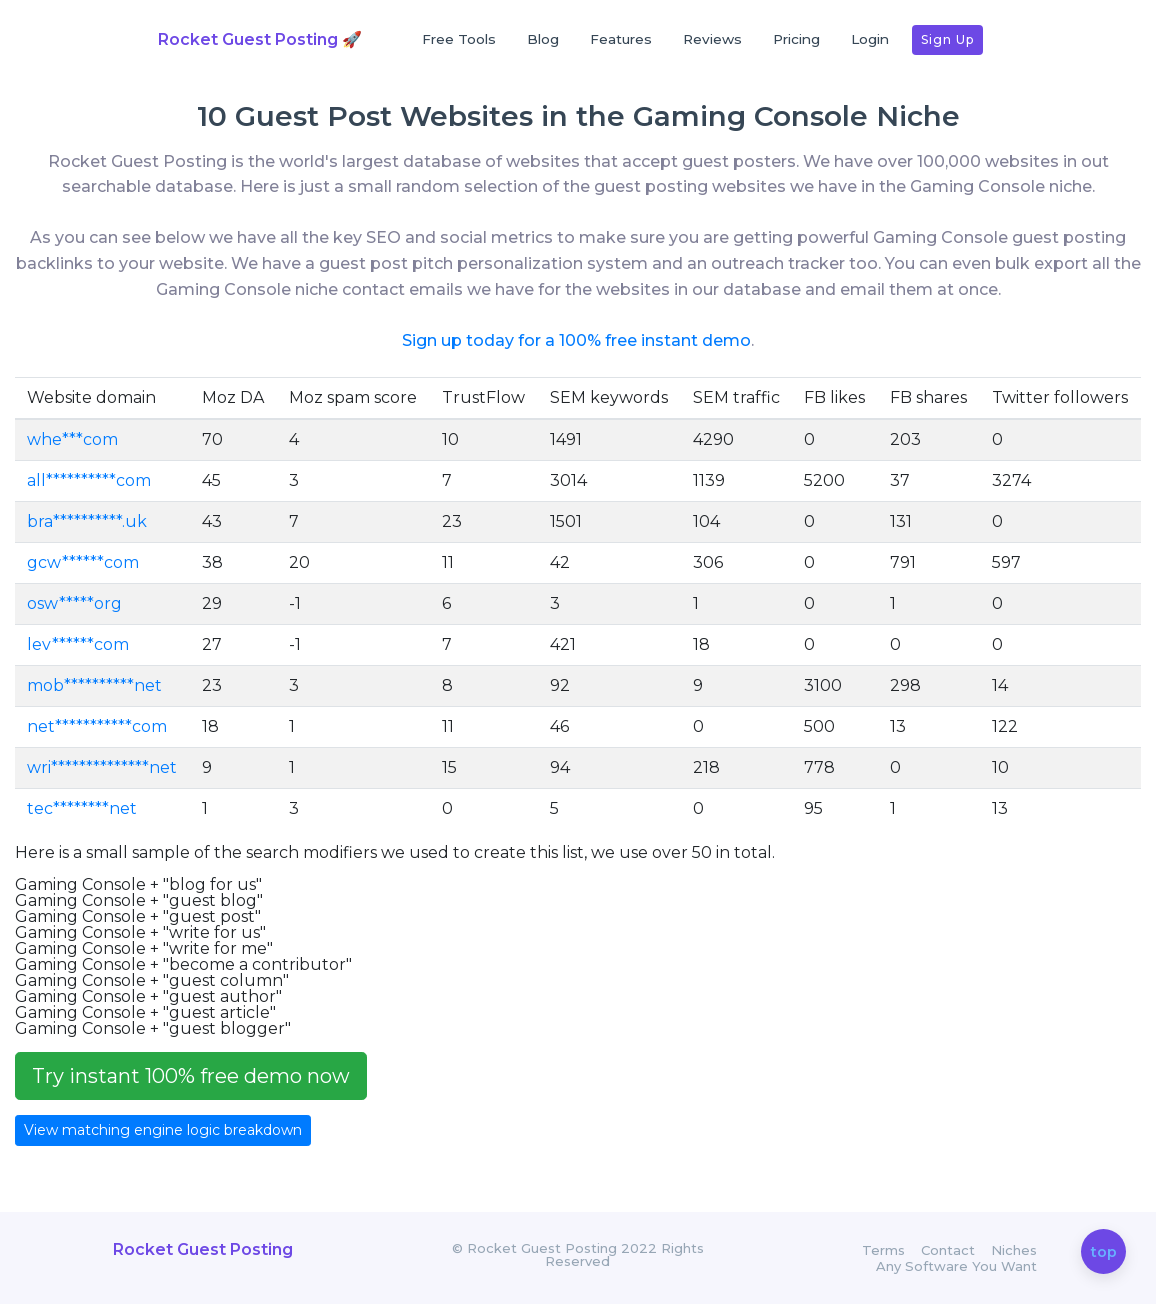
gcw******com (83, 562)
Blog (543, 39)
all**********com (89, 480)
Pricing (796, 39)
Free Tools (459, 39)
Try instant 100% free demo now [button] (191, 1076)
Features (621, 39)
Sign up (947, 39)
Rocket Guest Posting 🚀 (260, 39)
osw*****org (74, 603)
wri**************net (102, 767)
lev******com (78, 644)
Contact (948, 1250)
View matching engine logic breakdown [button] (163, 1130)
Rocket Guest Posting (203, 1250)
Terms (883, 1250)
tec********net (82, 808)
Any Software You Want (956, 1266)
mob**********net (94, 685)
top (1104, 1252)
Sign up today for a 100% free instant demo (576, 340)
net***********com (97, 726)
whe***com (72, 439)
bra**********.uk (87, 521)
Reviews (712, 39)
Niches (1014, 1250)
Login (870, 39)
